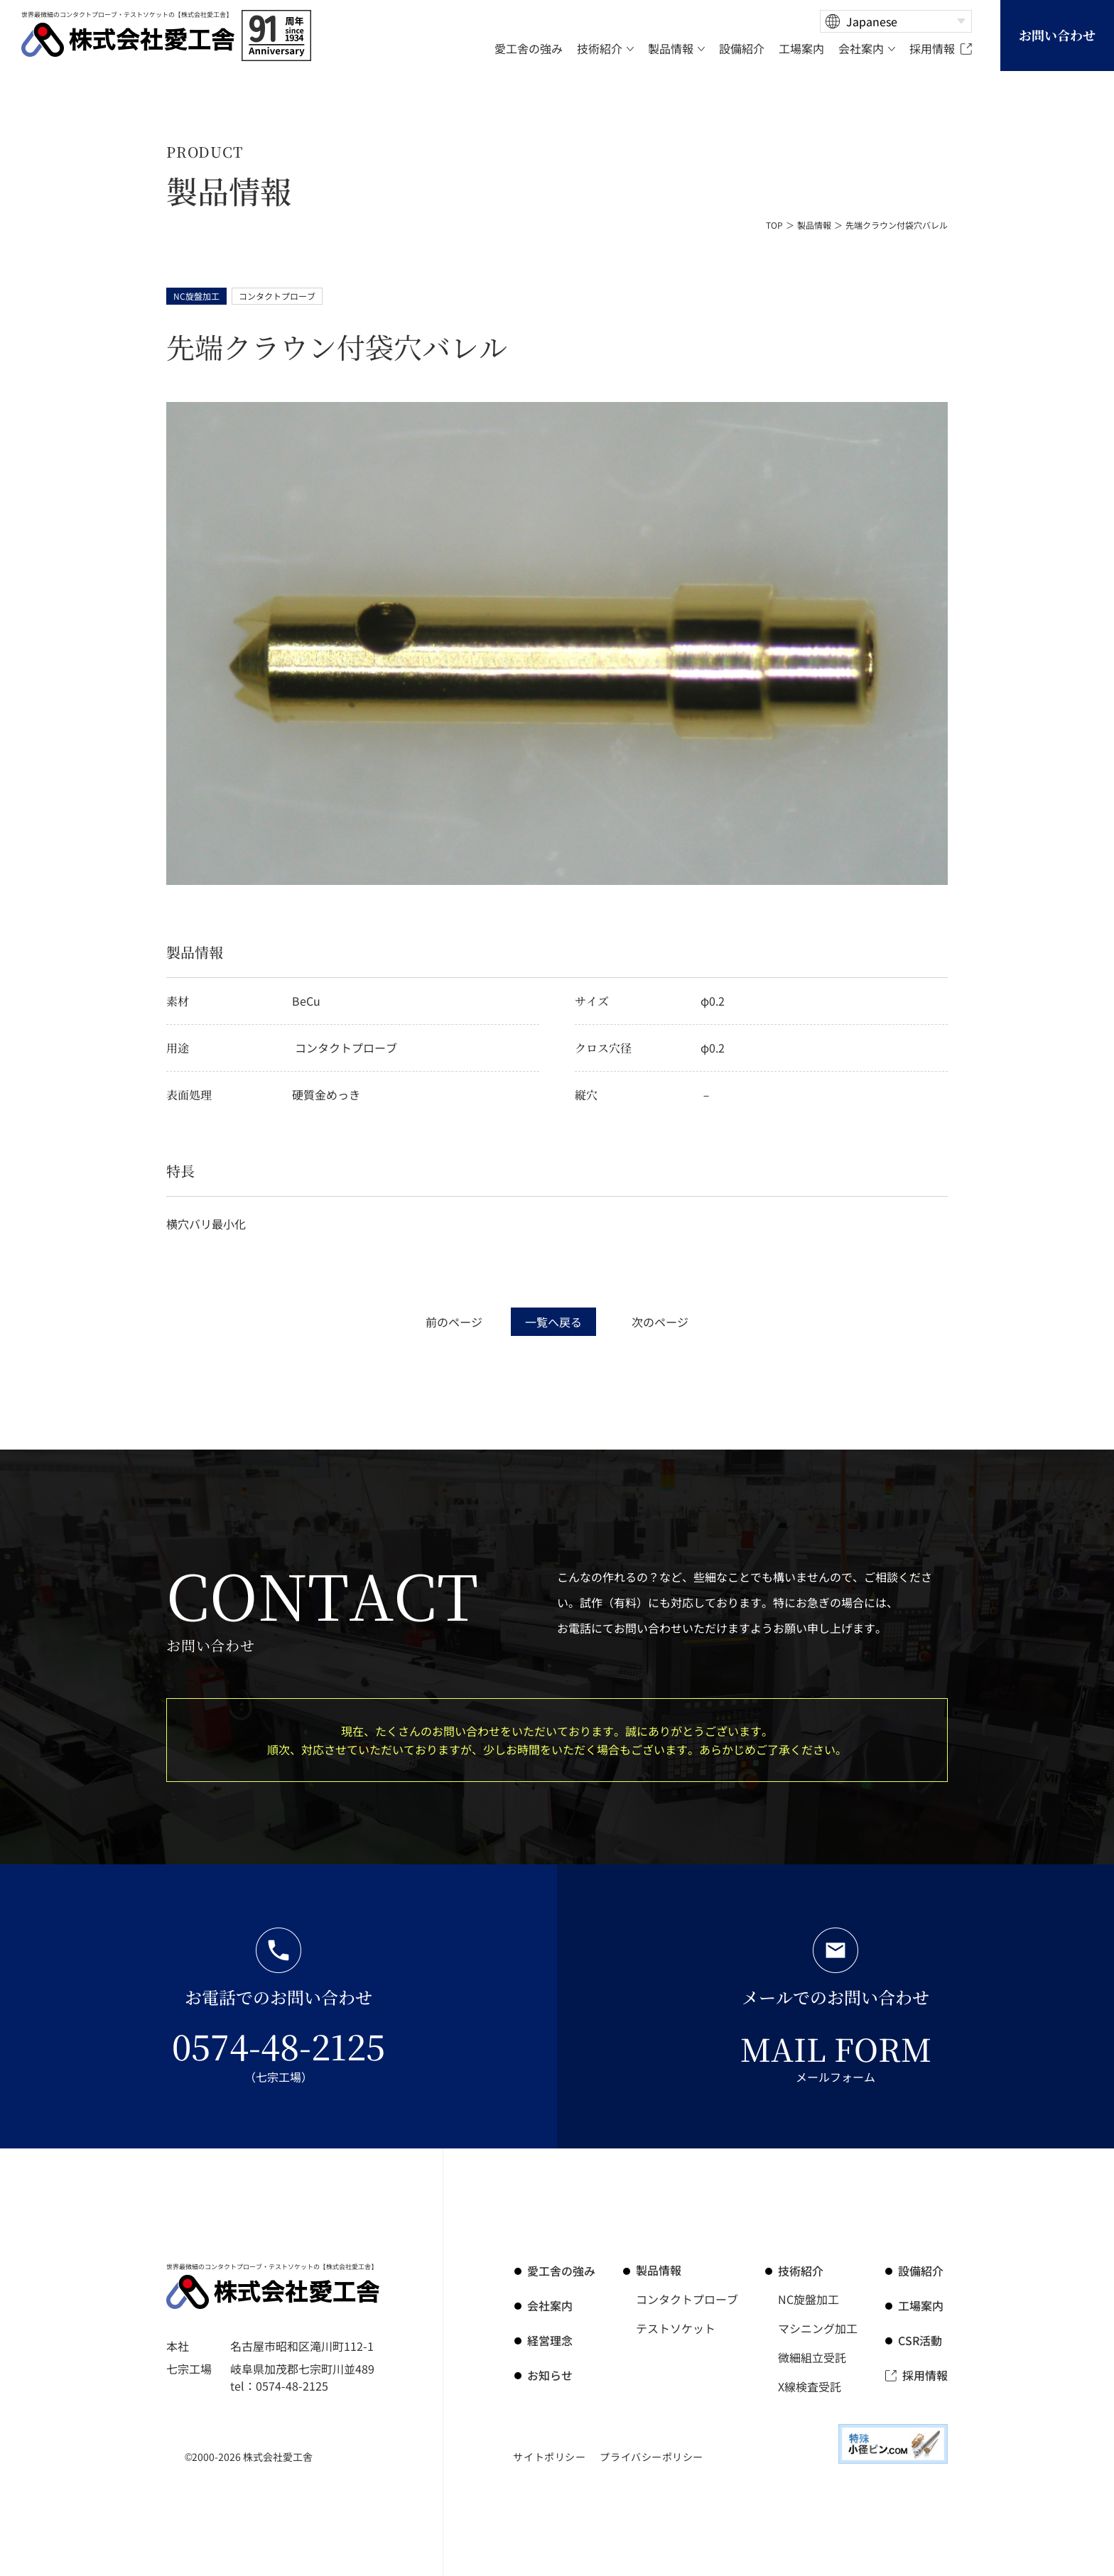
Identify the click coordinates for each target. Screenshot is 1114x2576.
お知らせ (550, 2372)
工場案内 (920, 2304)
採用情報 (925, 2372)
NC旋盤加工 (808, 2299)
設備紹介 (920, 2270)
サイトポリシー (549, 2455)
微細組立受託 (812, 2355)
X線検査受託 (809, 2384)
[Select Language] (896, 21)
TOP (774, 225)
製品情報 (814, 225)
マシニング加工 (818, 2327)
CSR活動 (920, 2338)
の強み (561, 2270)
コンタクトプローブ (687, 2299)
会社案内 (550, 2304)
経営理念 (550, 2338)
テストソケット (675, 2327)
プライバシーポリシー (651, 2455)
